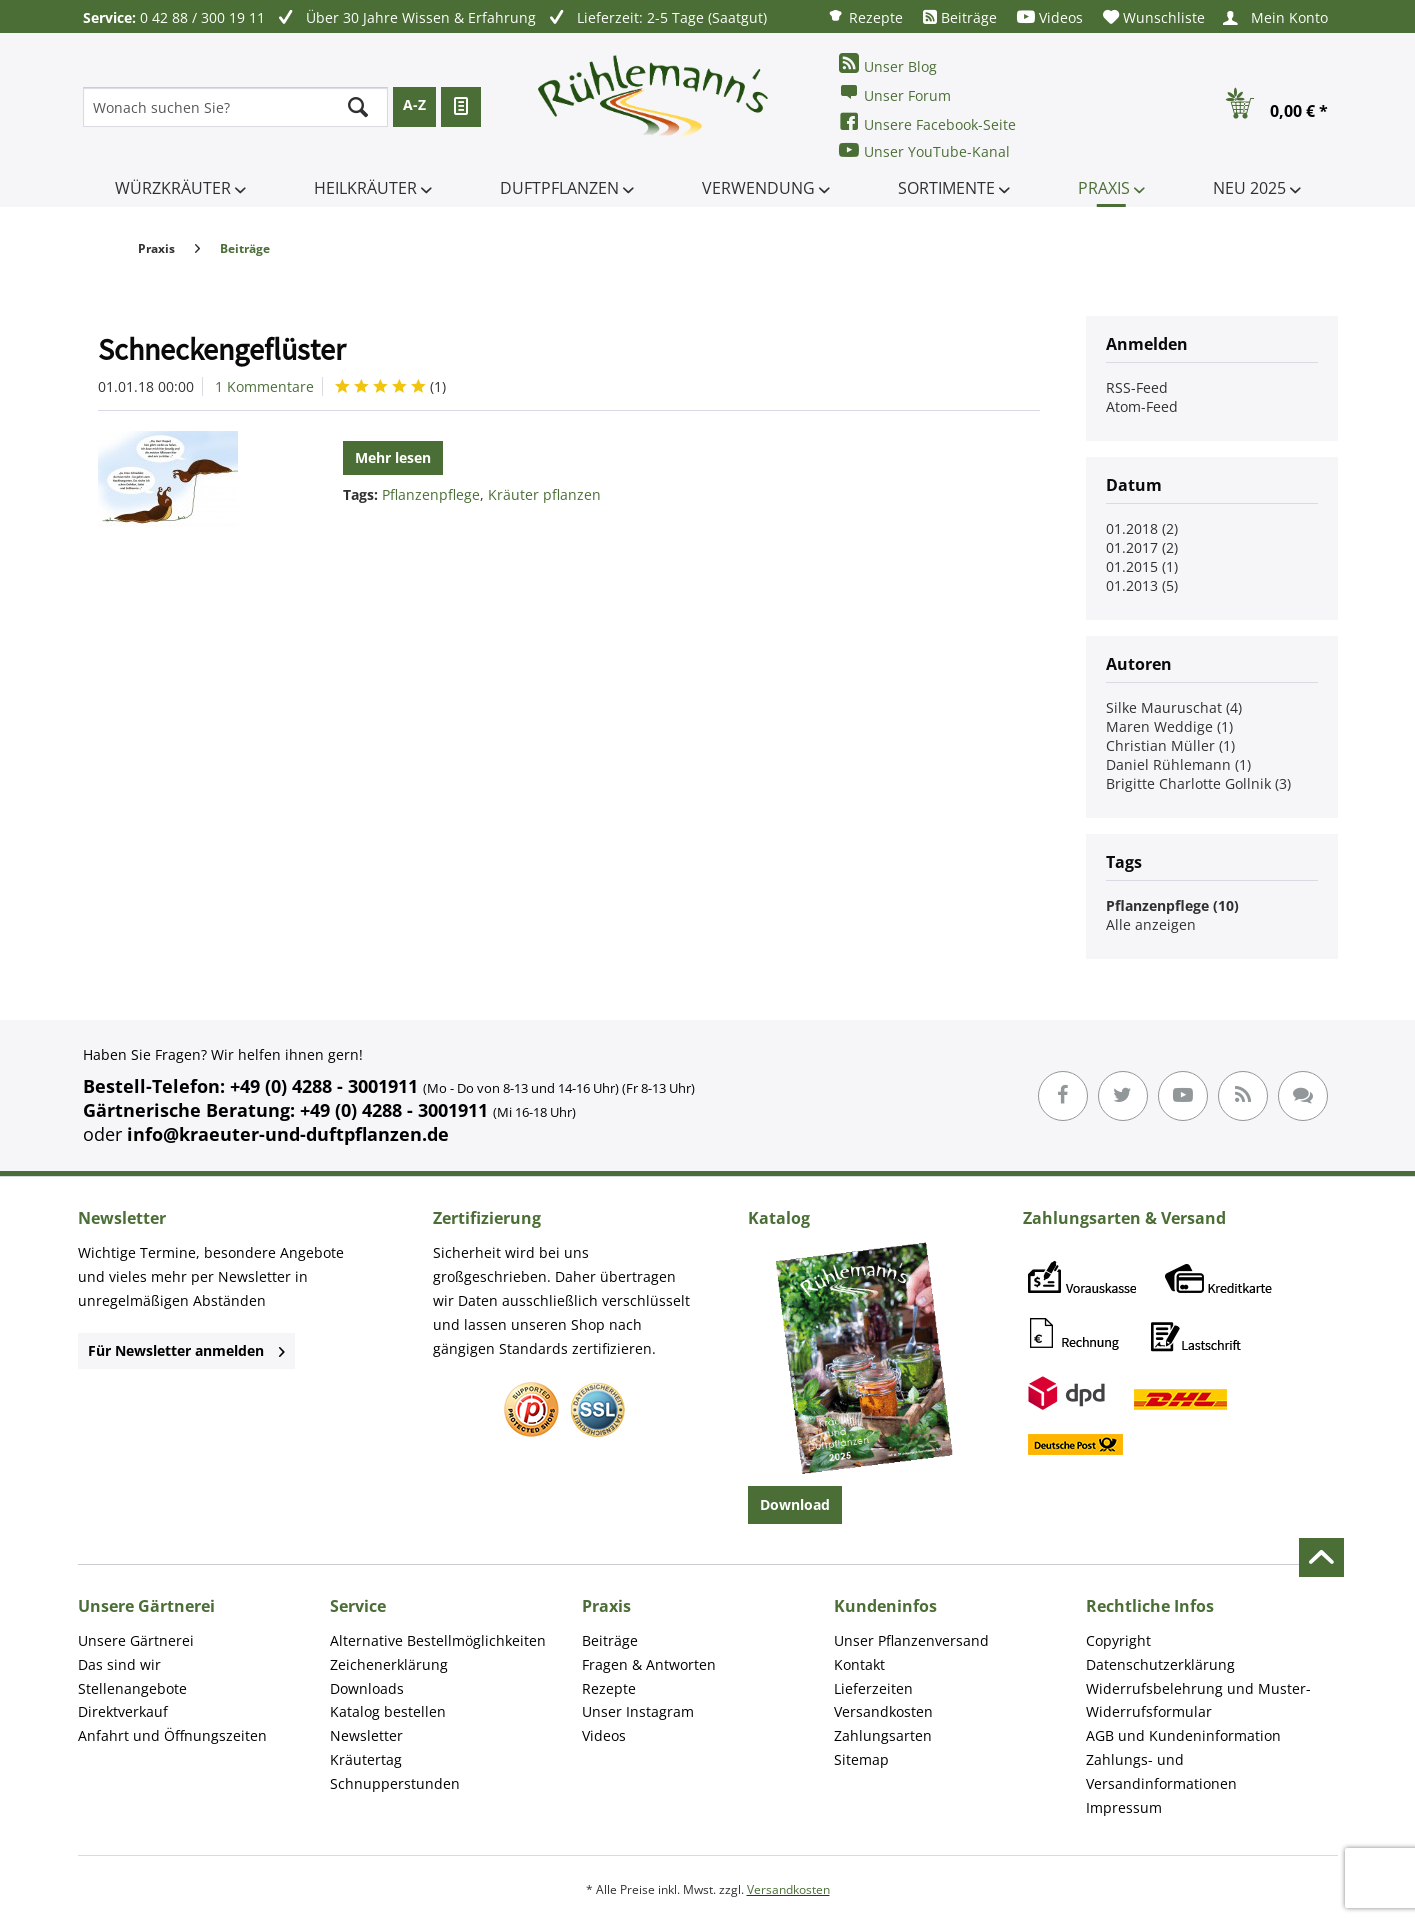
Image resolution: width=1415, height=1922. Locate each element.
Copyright (1118, 1640)
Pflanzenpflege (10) (1172, 905)
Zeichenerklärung (389, 1664)
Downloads (367, 1688)
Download (795, 1504)
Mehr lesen (393, 457)
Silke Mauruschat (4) (1174, 707)
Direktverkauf (123, 1711)
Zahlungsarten (883, 1735)
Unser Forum (895, 93)
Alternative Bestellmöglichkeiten (438, 1640)
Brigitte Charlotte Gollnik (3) (1198, 783)
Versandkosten (883, 1711)
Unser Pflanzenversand (911, 1640)
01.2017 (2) (1142, 547)
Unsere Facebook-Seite (927, 122)
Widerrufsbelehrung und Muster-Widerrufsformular (1198, 1700)
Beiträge (960, 17)
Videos (1050, 17)
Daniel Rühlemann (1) (1178, 764)
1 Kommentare (264, 386)
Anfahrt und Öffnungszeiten (172, 1735)
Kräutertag (366, 1759)
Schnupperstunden (395, 1783)
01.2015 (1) (1142, 566)
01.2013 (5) (1142, 585)
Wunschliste (1154, 17)
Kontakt (859, 1664)
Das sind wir (119, 1664)
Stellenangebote (132, 1688)
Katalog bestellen (388, 1711)
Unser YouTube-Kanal (924, 150)
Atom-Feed (1142, 406)
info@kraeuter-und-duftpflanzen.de (288, 1134)
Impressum (1124, 1807)
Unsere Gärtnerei (136, 1640)
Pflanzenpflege (431, 494)
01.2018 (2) (1142, 528)
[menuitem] (865, 16)
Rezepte (865, 16)
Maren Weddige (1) (1169, 726)
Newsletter (366, 1735)
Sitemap (861, 1759)
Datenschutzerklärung (1160, 1664)
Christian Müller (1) (1170, 745)
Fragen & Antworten (649, 1664)
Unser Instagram (638, 1711)
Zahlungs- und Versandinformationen (1161, 1771)
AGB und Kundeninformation (1183, 1735)
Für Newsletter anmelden (186, 1350)
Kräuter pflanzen (544, 494)
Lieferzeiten (873, 1688)
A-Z (414, 104)
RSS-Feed (1137, 387)
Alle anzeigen (1151, 924)
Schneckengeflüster (221, 349)
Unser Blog (888, 64)
